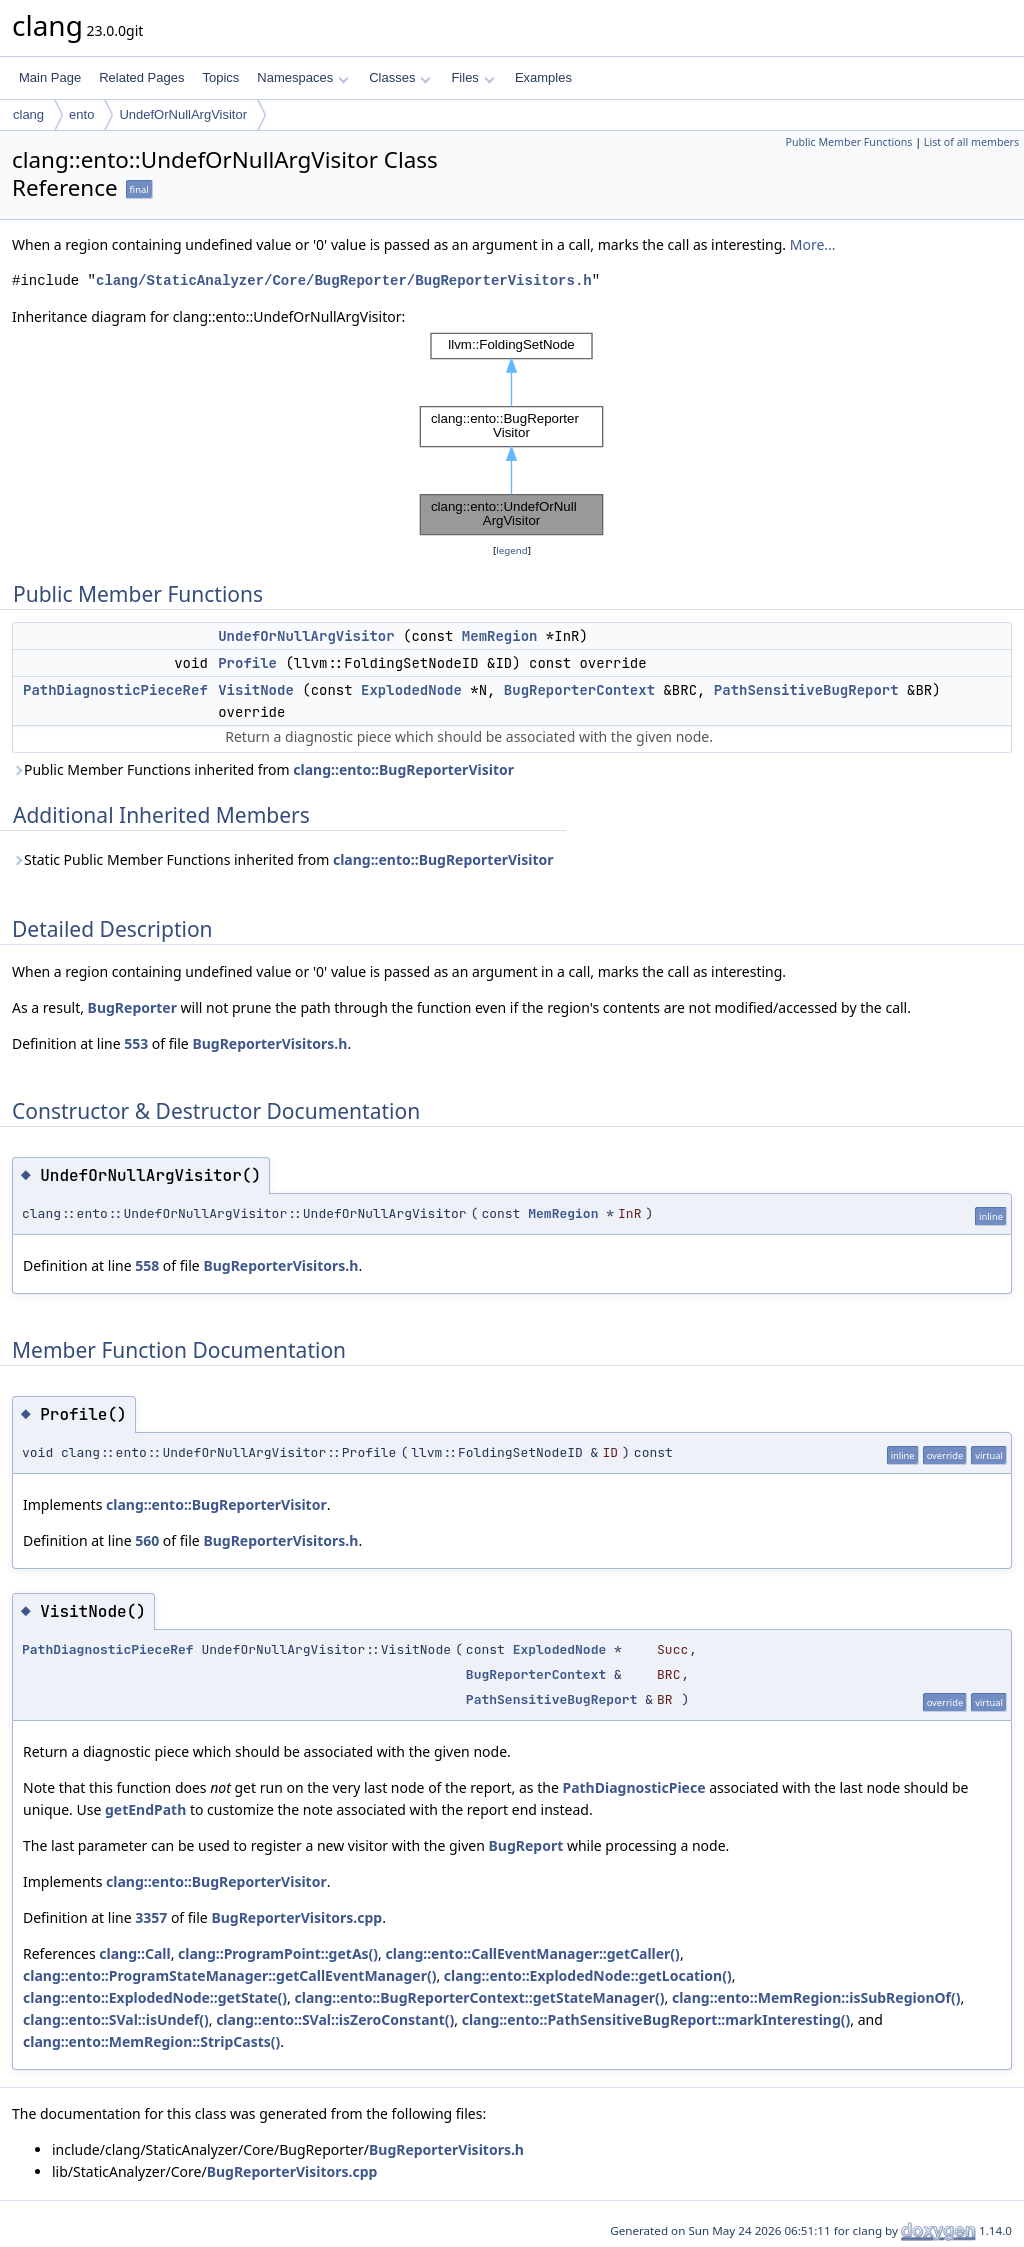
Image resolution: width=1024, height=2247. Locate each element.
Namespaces (302, 77)
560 (147, 1540)
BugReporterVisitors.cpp (296, 1917)
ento (81, 114)
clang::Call (134, 1953)
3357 (151, 1917)
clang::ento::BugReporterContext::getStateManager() (480, 1997)
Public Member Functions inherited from (263, 769)
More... (813, 244)
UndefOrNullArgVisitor (183, 114)
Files (472, 77)
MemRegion (500, 636)
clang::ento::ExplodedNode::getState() (155, 1997)
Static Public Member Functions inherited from (283, 859)
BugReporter (132, 1007)
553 (136, 1043)
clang (28, 114)
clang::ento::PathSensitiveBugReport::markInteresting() (656, 2019)
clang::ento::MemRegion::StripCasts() (151, 2041)
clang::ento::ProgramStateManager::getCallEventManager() (229, 1975)
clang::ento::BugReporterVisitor (403, 769)
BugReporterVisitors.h (269, 1043)
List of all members (971, 142)
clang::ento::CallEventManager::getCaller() (533, 1953)
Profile (247, 663)
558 (147, 1265)
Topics (220, 77)
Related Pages (141, 77)
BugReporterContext (579, 690)
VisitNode (256, 690)
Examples (543, 77)
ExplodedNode (411, 690)
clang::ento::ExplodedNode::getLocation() (588, 1975)
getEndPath (145, 1809)
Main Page (50, 77)
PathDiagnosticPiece (633, 1787)
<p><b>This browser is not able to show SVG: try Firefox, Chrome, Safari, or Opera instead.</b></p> (512, 434)
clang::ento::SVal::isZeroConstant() (335, 2019)
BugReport (526, 1845)
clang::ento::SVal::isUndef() (116, 2019)
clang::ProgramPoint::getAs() (278, 1953)
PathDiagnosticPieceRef (115, 690)
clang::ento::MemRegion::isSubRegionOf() (816, 1997)
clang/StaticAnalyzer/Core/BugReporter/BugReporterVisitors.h (344, 280)
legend (512, 550)
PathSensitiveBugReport (806, 690)
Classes (400, 77)
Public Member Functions (848, 142)
